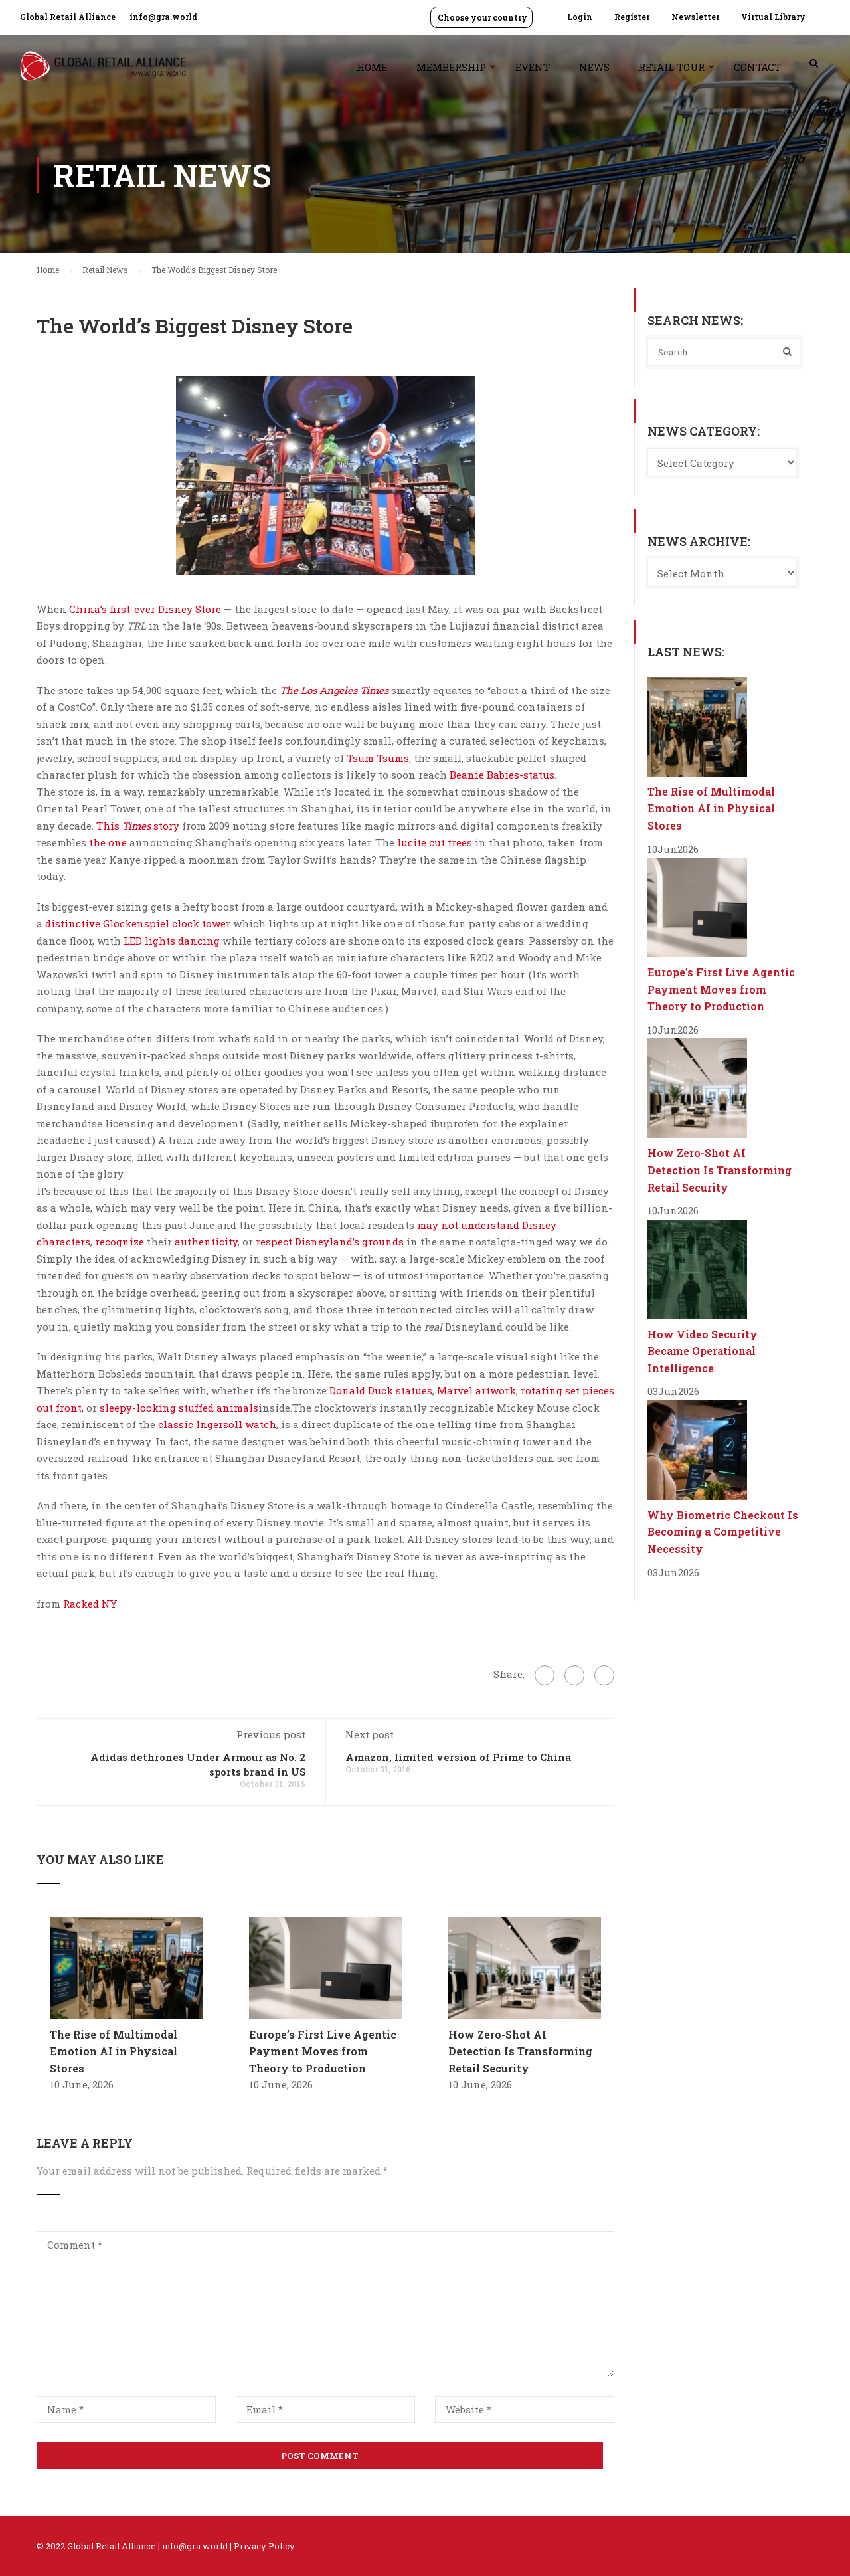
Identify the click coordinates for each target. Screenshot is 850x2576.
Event (532, 67)
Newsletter (695, 16)
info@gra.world (163, 16)
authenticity (206, 1241)
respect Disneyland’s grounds (330, 1241)
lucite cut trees (434, 842)
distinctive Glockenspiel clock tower (137, 923)
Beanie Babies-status (502, 774)
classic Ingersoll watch (217, 1424)
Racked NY (90, 1603)
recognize (119, 1241)
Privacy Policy (264, 2546)
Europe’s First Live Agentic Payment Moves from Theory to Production (322, 2051)
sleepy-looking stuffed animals (179, 1407)
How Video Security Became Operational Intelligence (702, 1351)
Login (579, 16)
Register (631, 16)
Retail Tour (672, 67)
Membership (451, 67)
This (109, 825)
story (165, 825)
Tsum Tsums (378, 758)
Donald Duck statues (380, 1390)
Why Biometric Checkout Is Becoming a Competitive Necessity (722, 1532)
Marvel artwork (476, 1390)
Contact (757, 67)
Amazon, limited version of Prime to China (458, 1757)
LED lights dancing (172, 940)
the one (108, 842)
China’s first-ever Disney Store (145, 609)
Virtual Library (773, 16)
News (594, 67)
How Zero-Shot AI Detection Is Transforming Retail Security (520, 2051)
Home (372, 67)
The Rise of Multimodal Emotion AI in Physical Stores (113, 2051)
